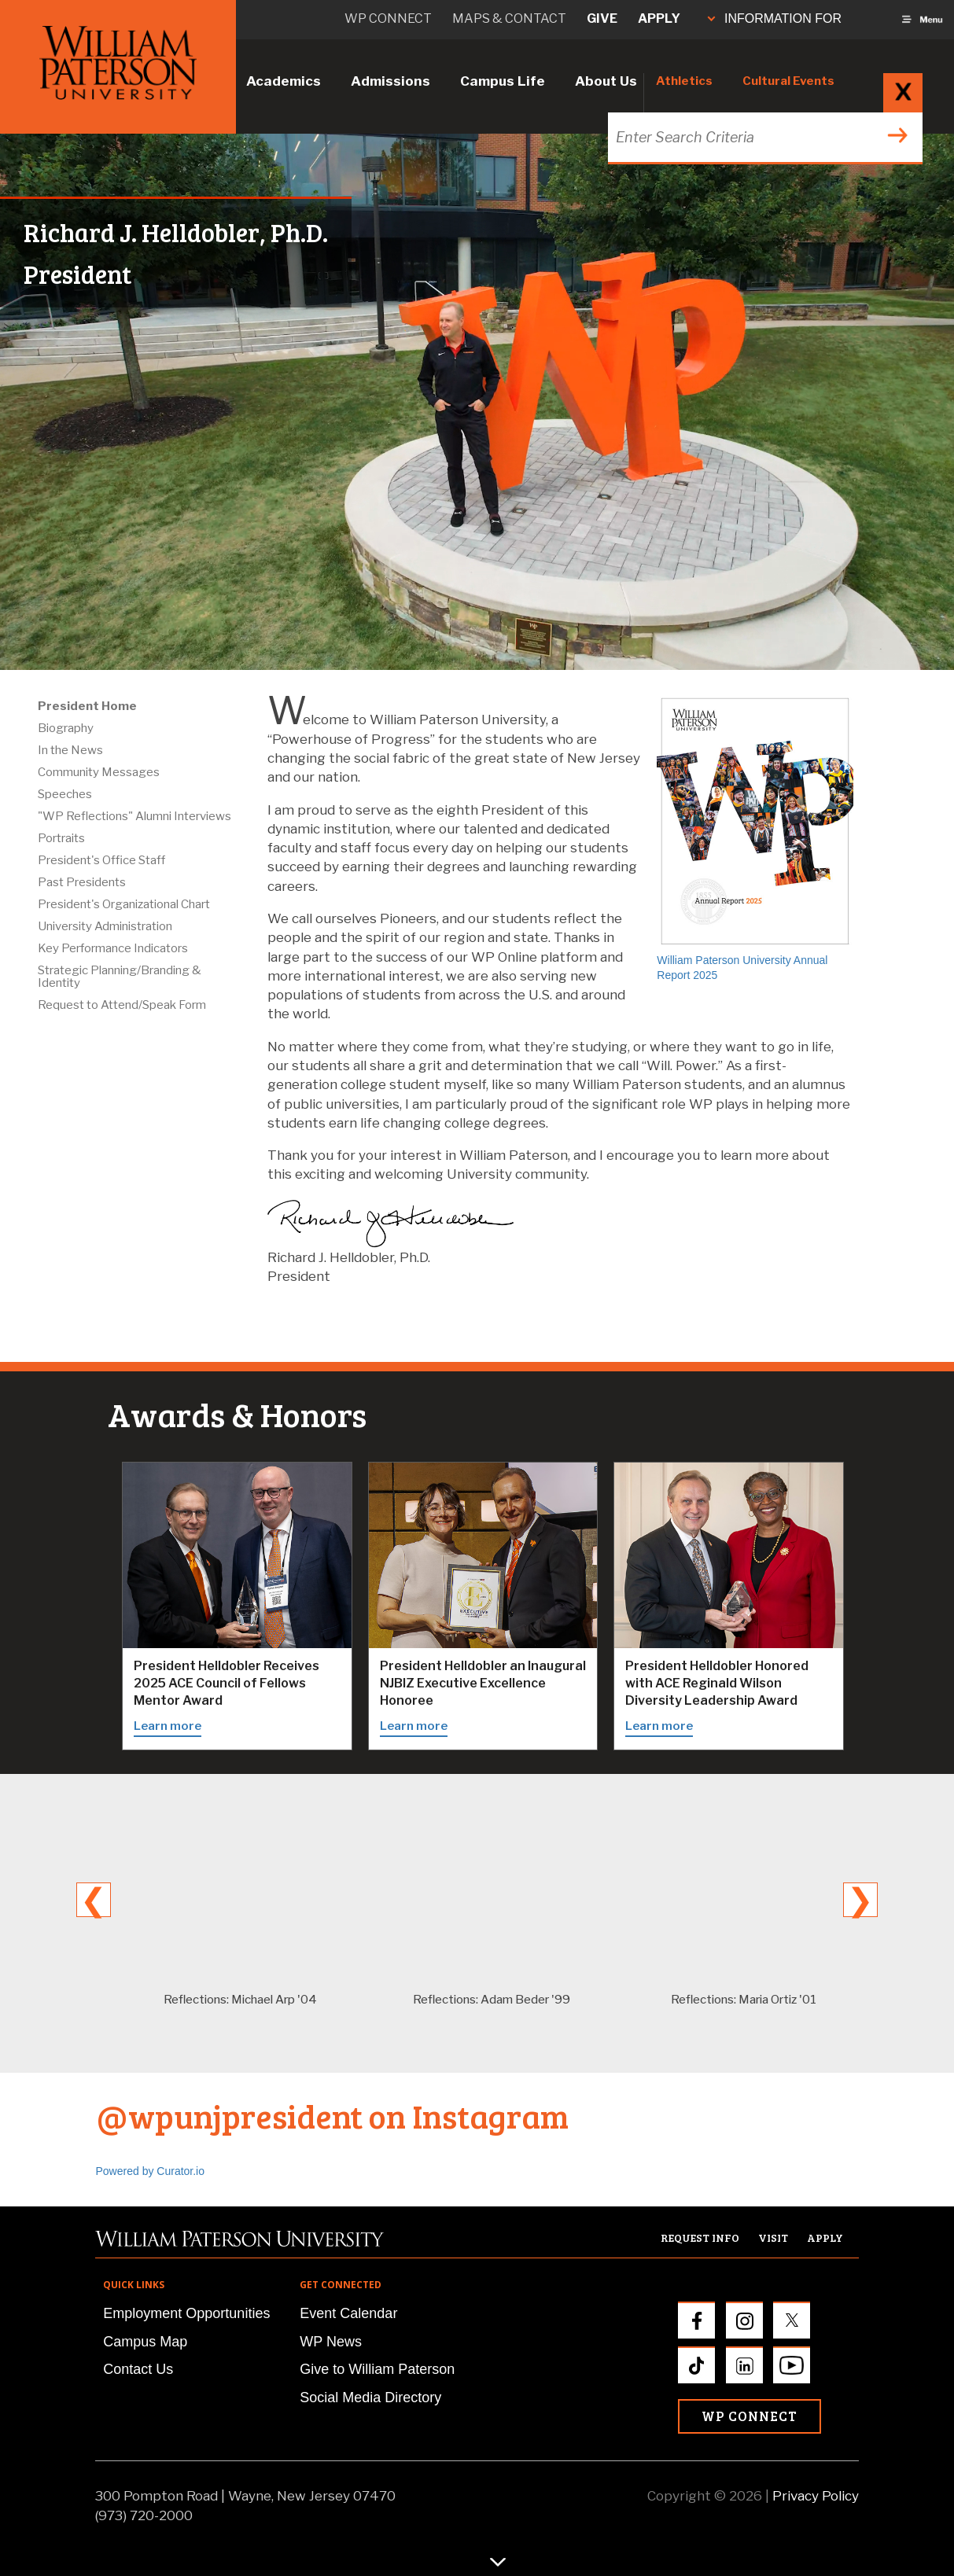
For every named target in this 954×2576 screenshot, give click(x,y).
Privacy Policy (815, 2496)
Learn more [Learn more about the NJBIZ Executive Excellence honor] (414, 1726)
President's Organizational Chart (124, 904)
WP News (331, 2342)
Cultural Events (788, 81)
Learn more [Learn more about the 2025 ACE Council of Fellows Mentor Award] (167, 1726)
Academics (283, 81)
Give (602, 18)
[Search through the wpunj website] (763, 137)
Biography (66, 728)
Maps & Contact (509, 18)
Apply (659, 18)
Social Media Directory (370, 2397)
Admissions (390, 81)
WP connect (388, 18)
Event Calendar (348, 2313)
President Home (87, 706)
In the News (70, 750)
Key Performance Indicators (113, 948)
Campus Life (502, 81)
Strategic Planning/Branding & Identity (119, 976)
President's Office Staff (101, 860)
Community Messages (99, 772)
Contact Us (138, 2369)
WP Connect (749, 2416)
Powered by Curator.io (150, 2171)
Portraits (61, 838)
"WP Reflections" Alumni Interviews (134, 816)
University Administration (105, 926)
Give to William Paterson (377, 2369)
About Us (606, 81)
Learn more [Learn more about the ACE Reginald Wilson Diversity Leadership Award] (659, 1726)
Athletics (684, 81)
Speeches (65, 794)
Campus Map (145, 2342)
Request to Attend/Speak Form (122, 1005)
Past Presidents (82, 882)
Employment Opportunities (186, 2313)
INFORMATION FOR (775, 18)
